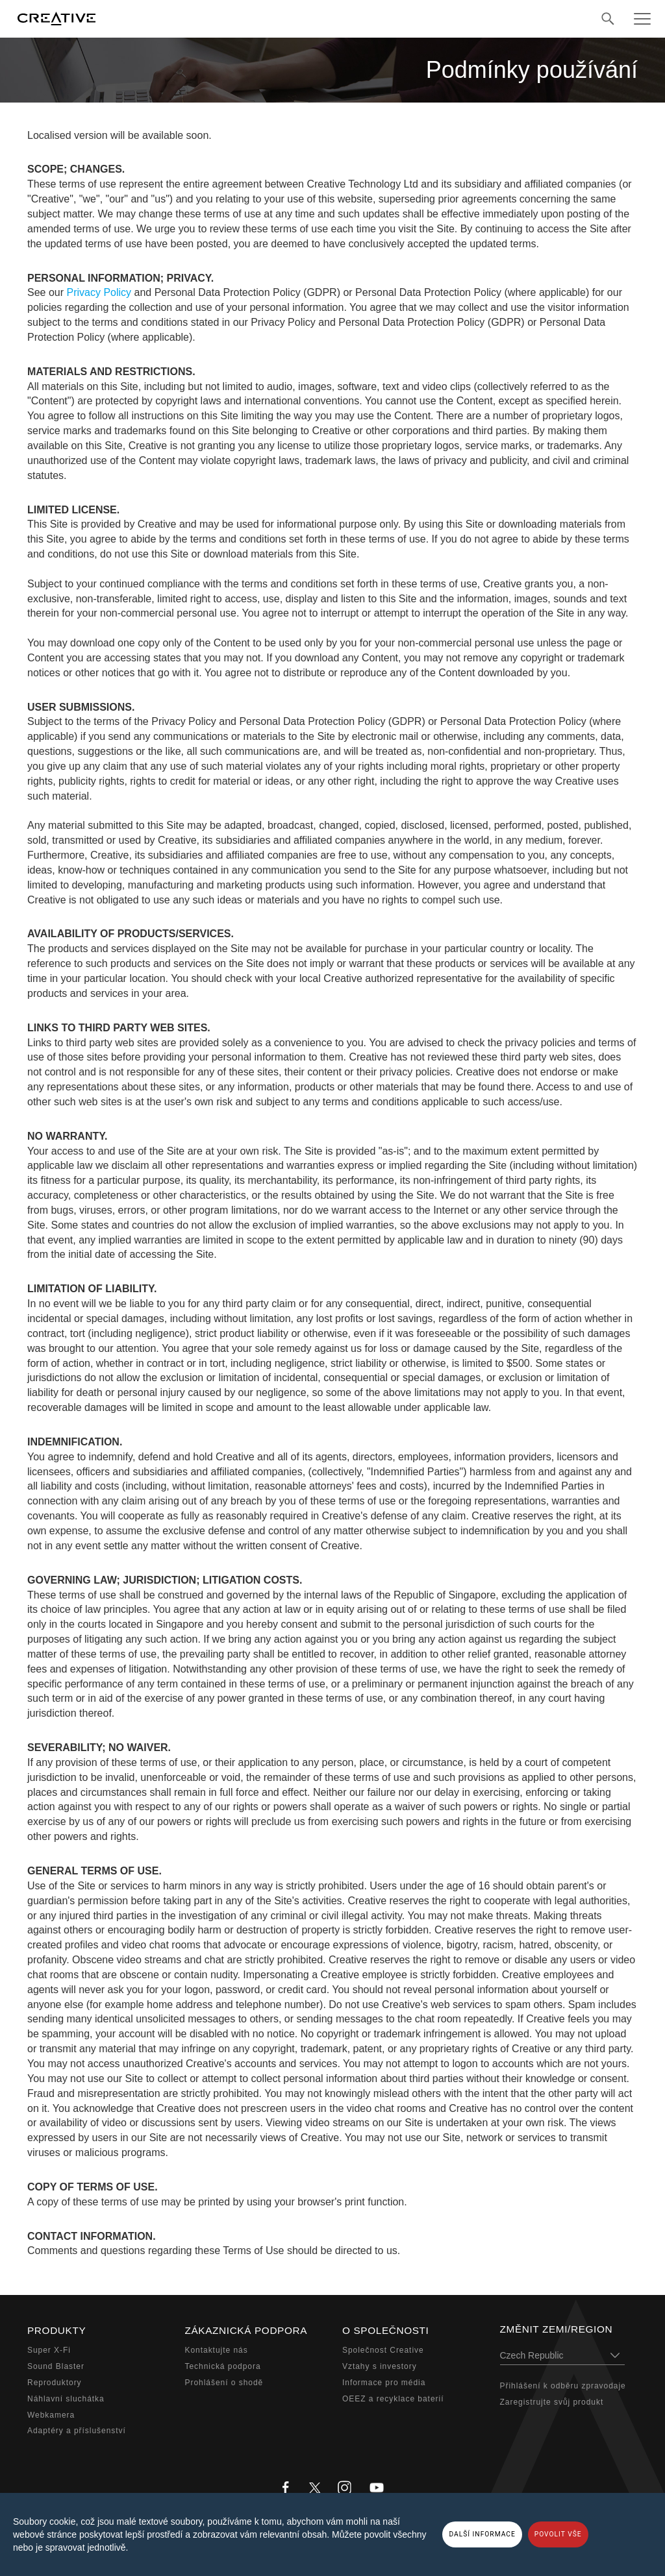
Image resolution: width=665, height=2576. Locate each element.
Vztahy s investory (379, 2366)
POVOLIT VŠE (558, 2534)
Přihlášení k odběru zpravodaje (563, 2385)
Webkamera (51, 2415)
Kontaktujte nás (216, 2350)
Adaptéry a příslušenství (76, 2430)
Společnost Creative (383, 2350)
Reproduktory (54, 2382)
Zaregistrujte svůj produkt (552, 2402)
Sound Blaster (55, 2366)
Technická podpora (223, 2366)
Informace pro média (383, 2382)
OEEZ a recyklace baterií (393, 2398)
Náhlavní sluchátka (66, 2398)
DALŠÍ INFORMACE (482, 2534)
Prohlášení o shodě (224, 2382)
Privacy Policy (98, 292)
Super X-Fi (49, 2350)
